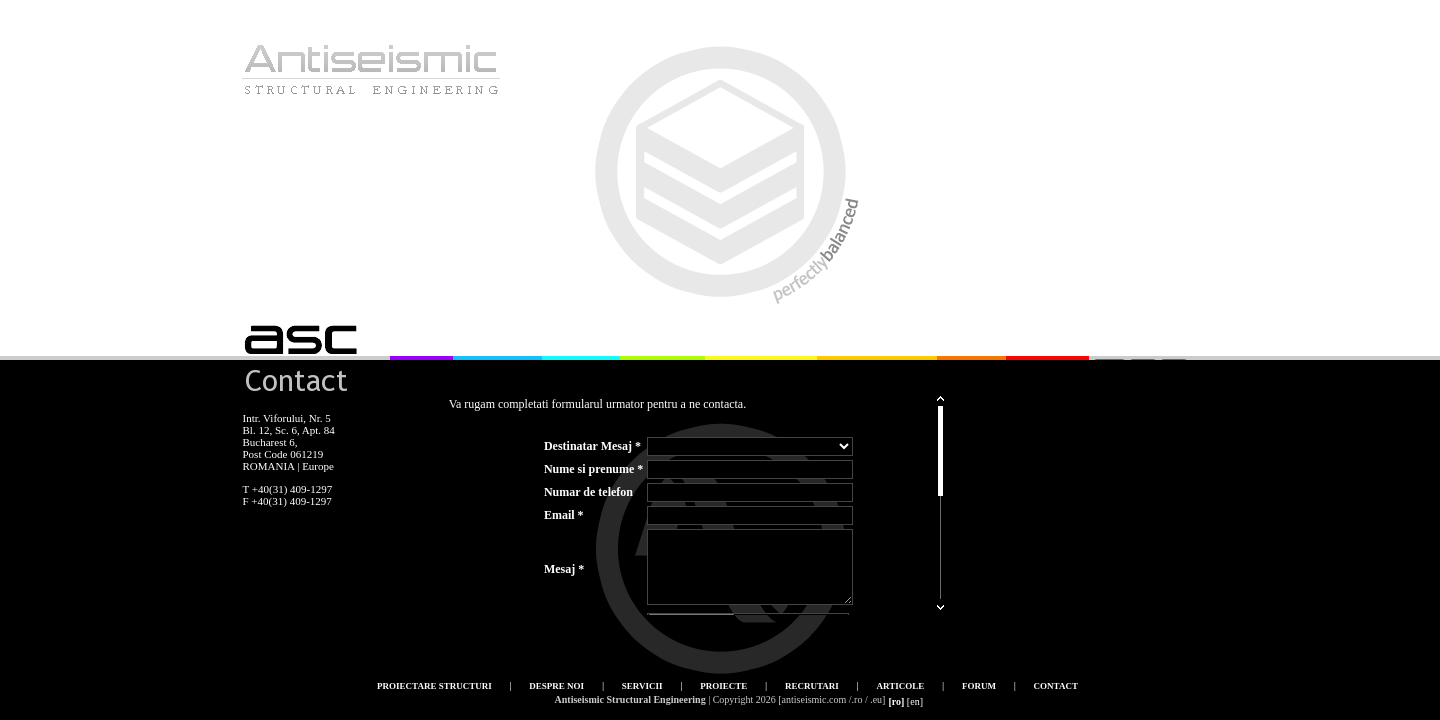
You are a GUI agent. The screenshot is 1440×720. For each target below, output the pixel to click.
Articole (901, 686)
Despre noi (556, 686)
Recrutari (812, 686)
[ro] (896, 701)
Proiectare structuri (434, 686)
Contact (1056, 686)
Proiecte (723, 686)
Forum (979, 686)
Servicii (642, 686)
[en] (915, 701)
